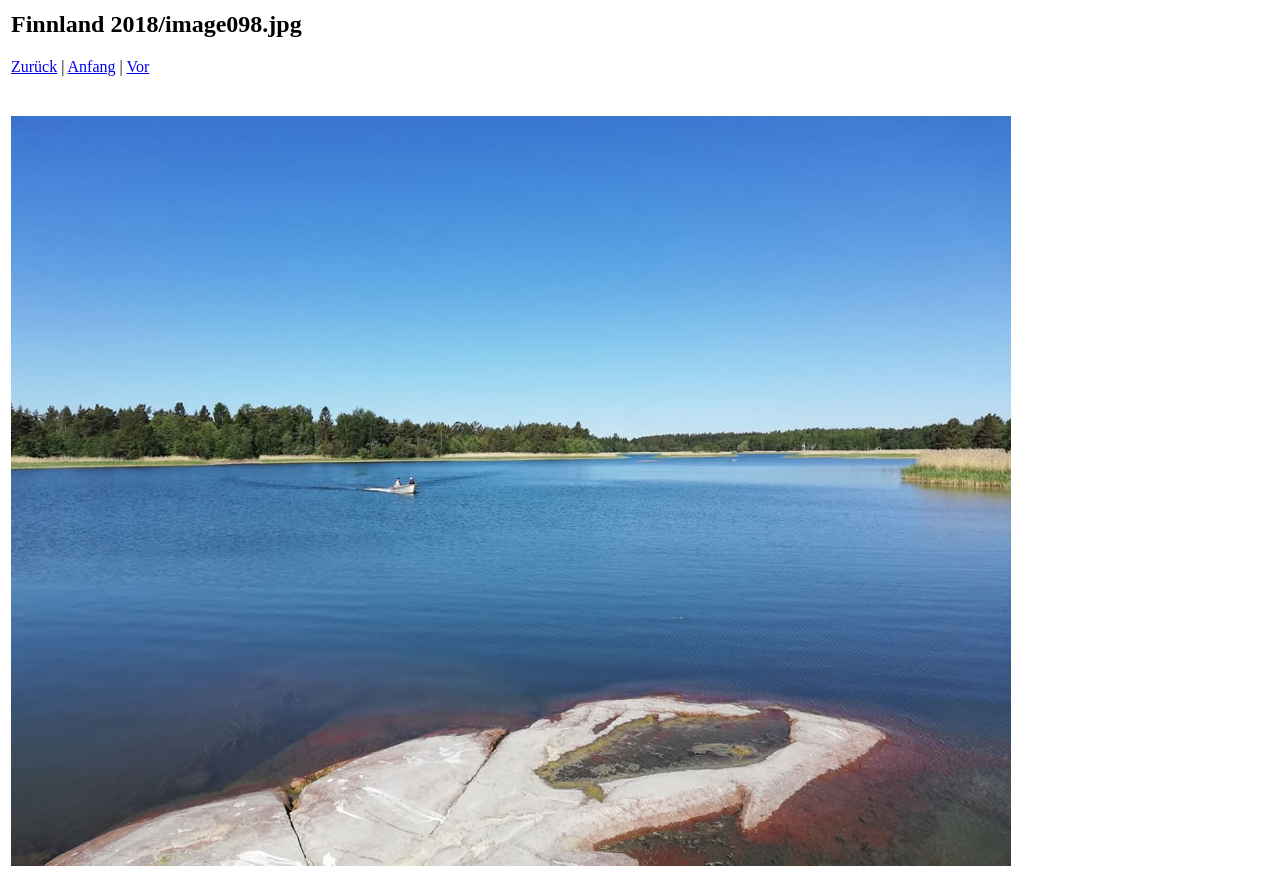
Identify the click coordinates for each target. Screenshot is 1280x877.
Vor (137, 66)
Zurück (34, 66)
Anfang (92, 66)
